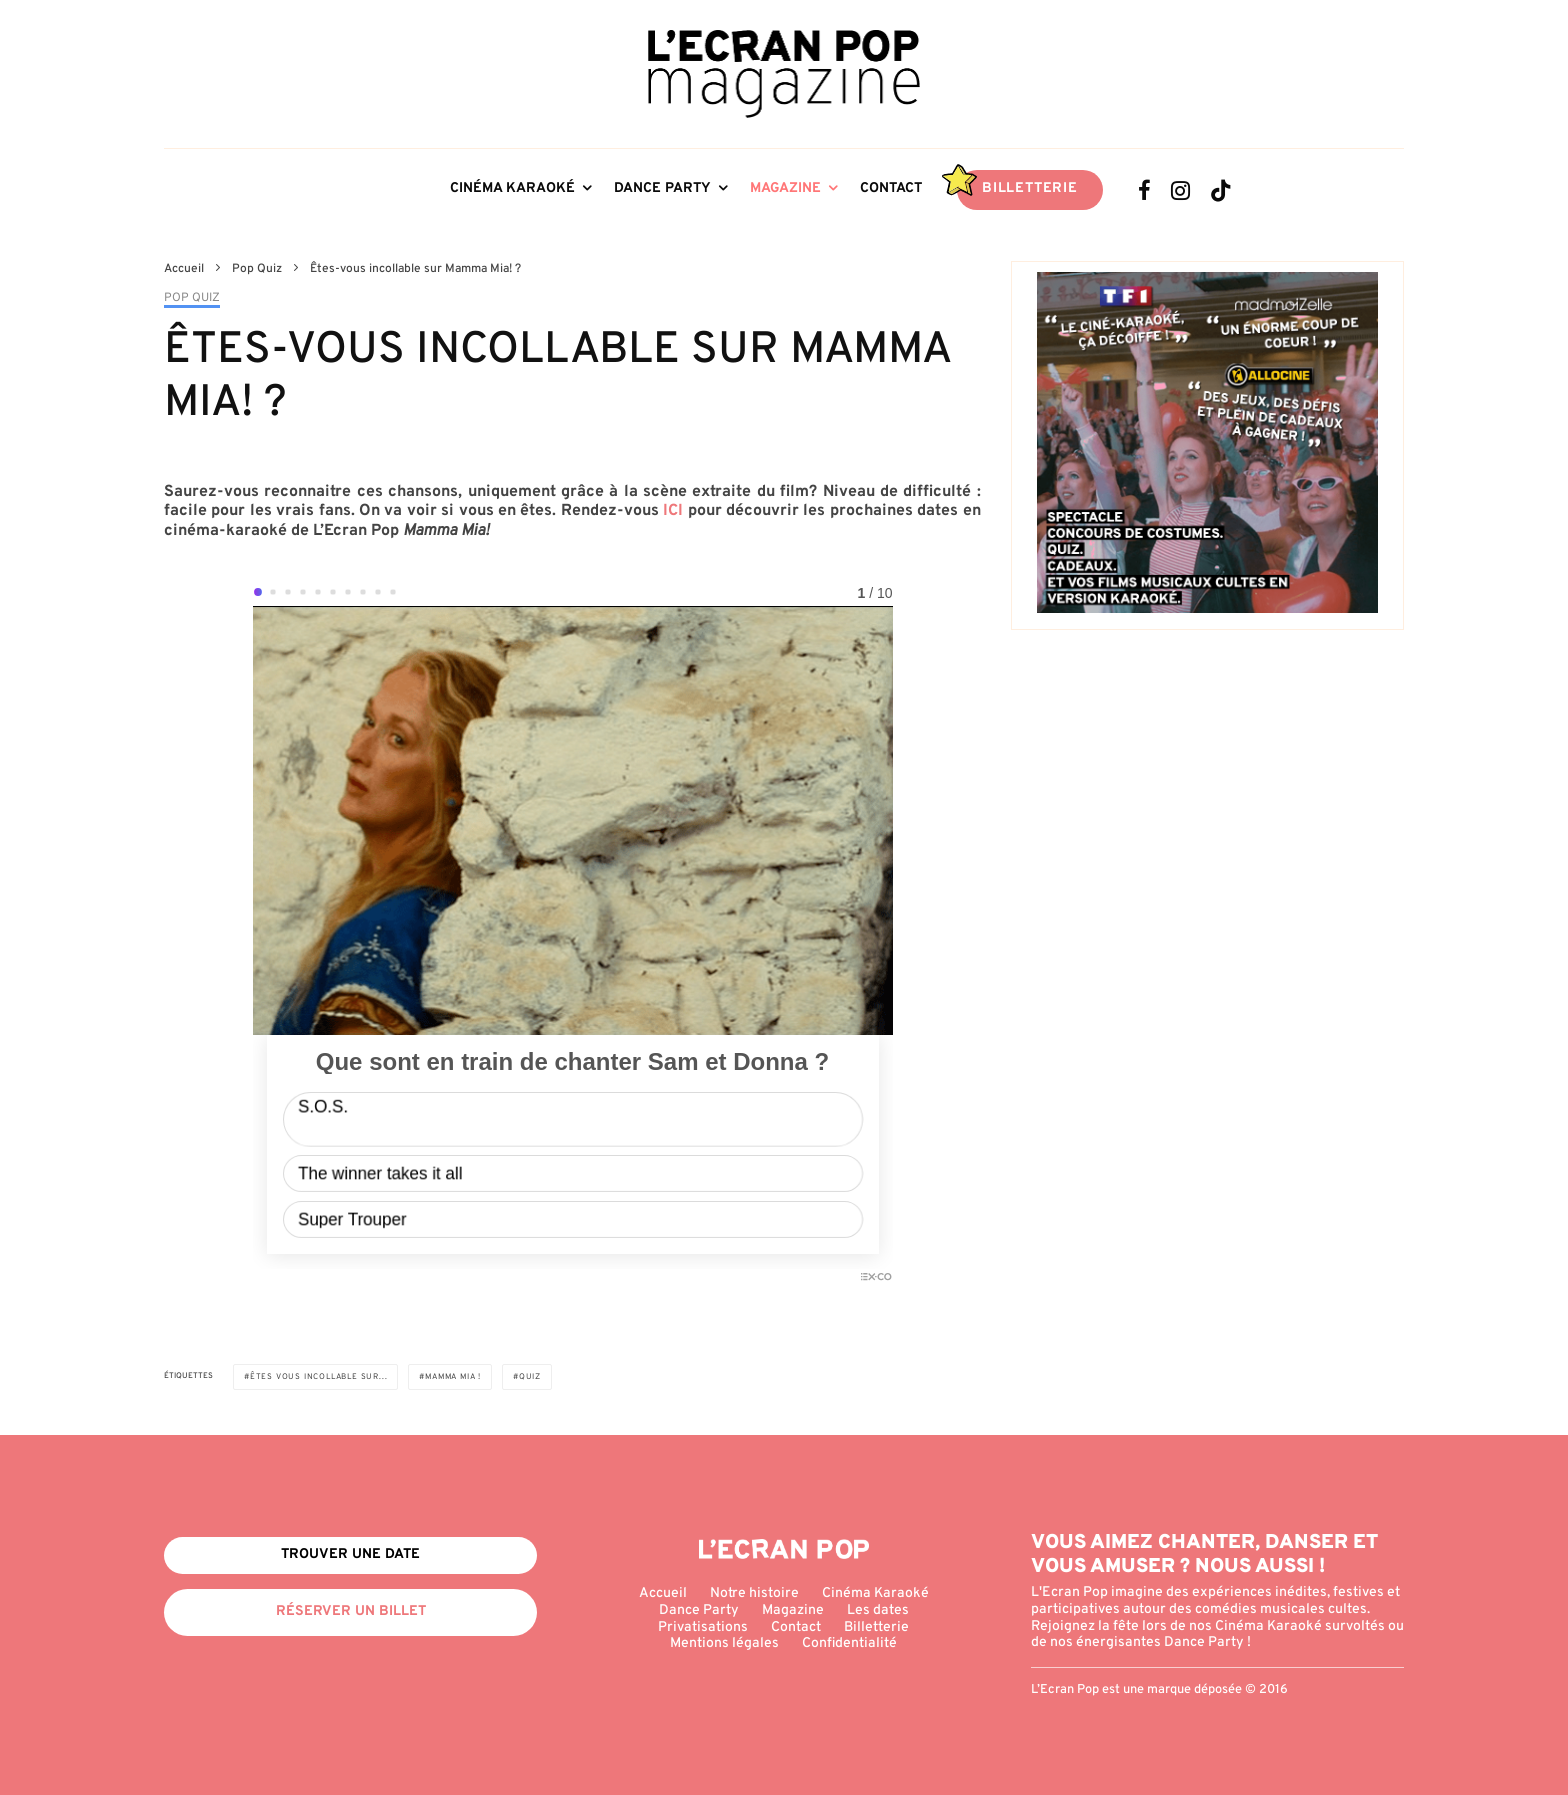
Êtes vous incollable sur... (319, 1377)
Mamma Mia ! (453, 1377)
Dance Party (662, 188)
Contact (891, 188)
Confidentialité (849, 1643)
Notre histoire (754, 1593)
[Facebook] (1144, 190)
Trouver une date (350, 1554)
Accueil (663, 1593)
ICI (673, 511)
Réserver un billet (351, 1611)
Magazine (785, 188)
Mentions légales (724, 1643)
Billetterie (1030, 188)
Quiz (530, 1377)
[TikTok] (1221, 190)
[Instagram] (1180, 190)
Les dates (878, 1610)
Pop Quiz (192, 298)
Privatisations (703, 1627)
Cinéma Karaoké (512, 188)
